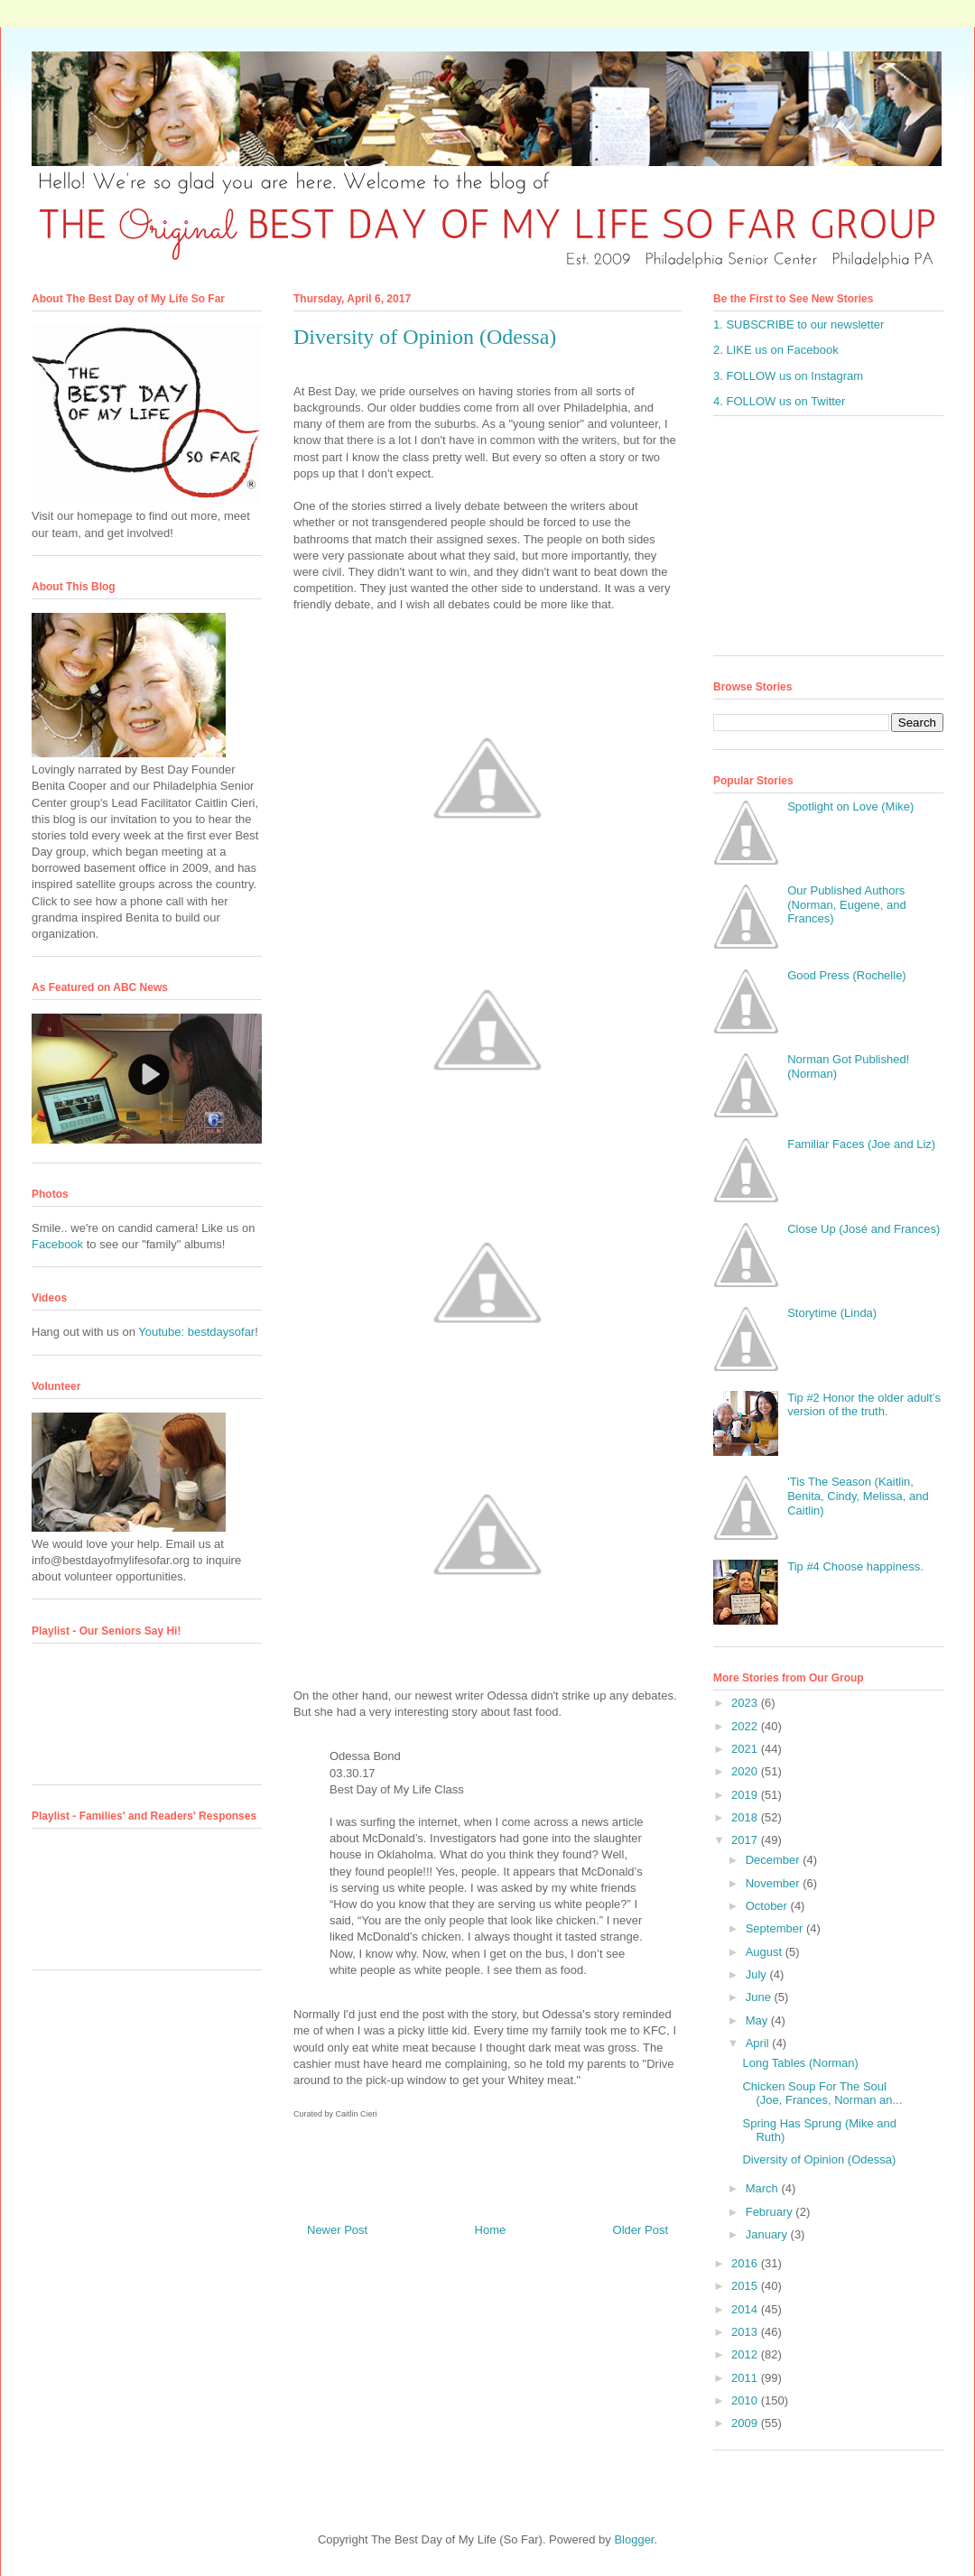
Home (490, 2230)
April (759, 2043)
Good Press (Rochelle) (846, 975)
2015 (746, 2286)
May (758, 2020)
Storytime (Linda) (832, 1313)
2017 (746, 1840)
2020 (746, 1771)
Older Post (640, 2230)
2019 (746, 1795)
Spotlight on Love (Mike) (850, 806)
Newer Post (337, 2230)
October (768, 1906)
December (774, 1860)
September (776, 1928)
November (774, 1883)
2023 (746, 1703)
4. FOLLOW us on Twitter (779, 401)
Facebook (57, 1244)
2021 (746, 1749)
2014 (746, 2309)
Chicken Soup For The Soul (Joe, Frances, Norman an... (822, 2094)
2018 (746, 1817)
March (764, 2188)
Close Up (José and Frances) (863, 1229)
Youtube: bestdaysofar (196, 1332)
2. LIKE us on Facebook (776, 350)
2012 (746, 2354)
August (765, 1952)
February (771, 2212)
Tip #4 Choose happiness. (855, 1566)
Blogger (634, 2539)
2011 (746, 2378)
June (760, 1997)
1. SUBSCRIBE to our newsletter (798, 324)
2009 (746, 2423)
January (768, 2234)
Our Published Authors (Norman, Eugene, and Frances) (846, 904)
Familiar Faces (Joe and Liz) (861, 1144)
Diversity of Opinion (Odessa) (819, 2159)
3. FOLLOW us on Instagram (788, 376)
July (758, 1974)
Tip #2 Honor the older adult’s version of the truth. (864, 1405)
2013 (746, 2332)
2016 (746, 2263)
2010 (746, 2400)
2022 (746, 1726)
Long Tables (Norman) (800, 2063)
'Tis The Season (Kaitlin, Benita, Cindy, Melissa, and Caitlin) (858, 1495)
